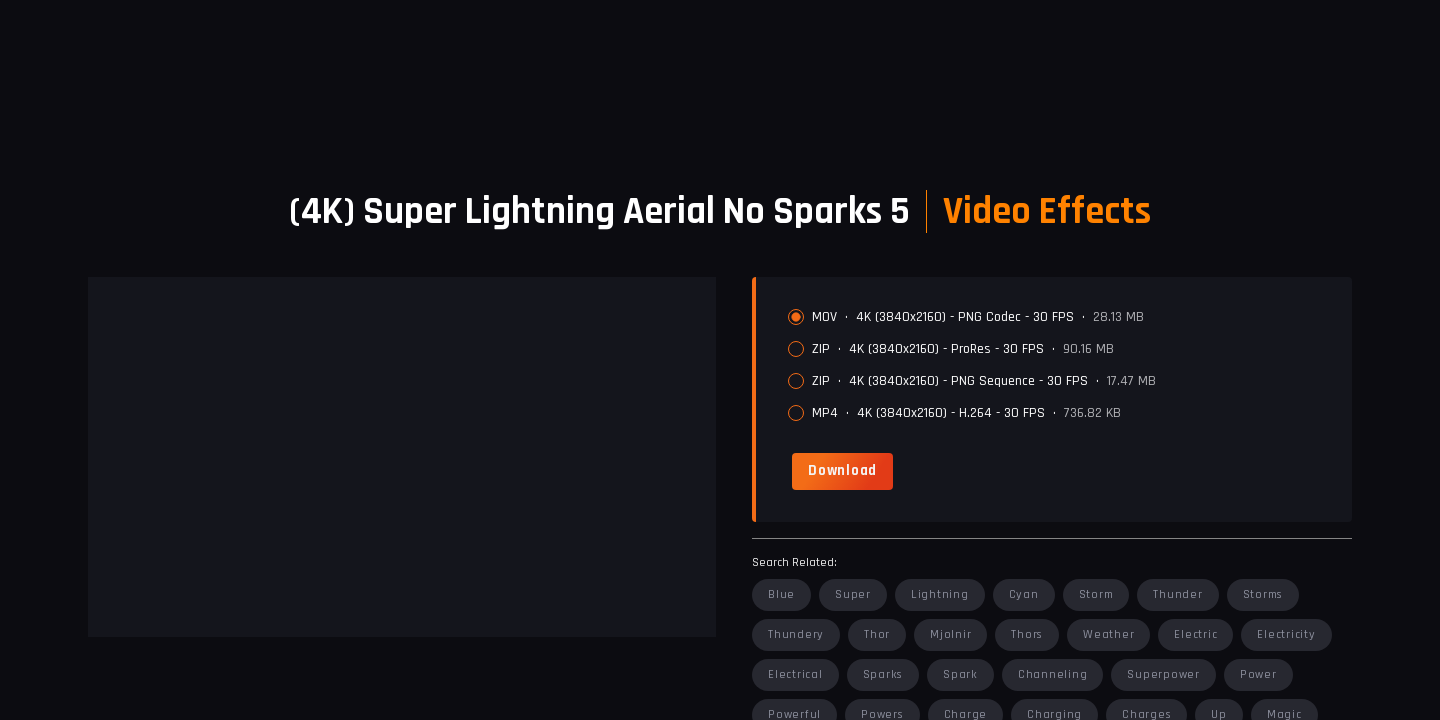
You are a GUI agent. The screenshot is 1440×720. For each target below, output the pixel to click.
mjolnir (950, 634)
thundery (796, 634)
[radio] (796, 317)
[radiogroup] (1062, 365)
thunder (1177, 594)
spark (960, 674)
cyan (1024, 594)
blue (781, 594)
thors (1027, 634)
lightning (940, 594)
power (1258, 674)
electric (1195, 634)
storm (1096, 594)
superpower (1163, 674)
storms (1263, 594)
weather (1108, 634)
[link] (842, 471)
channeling (1053, 674)
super (853, 594)
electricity (1286, 634)
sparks (883, 674)
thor (877, 634)
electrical (795, 674)
